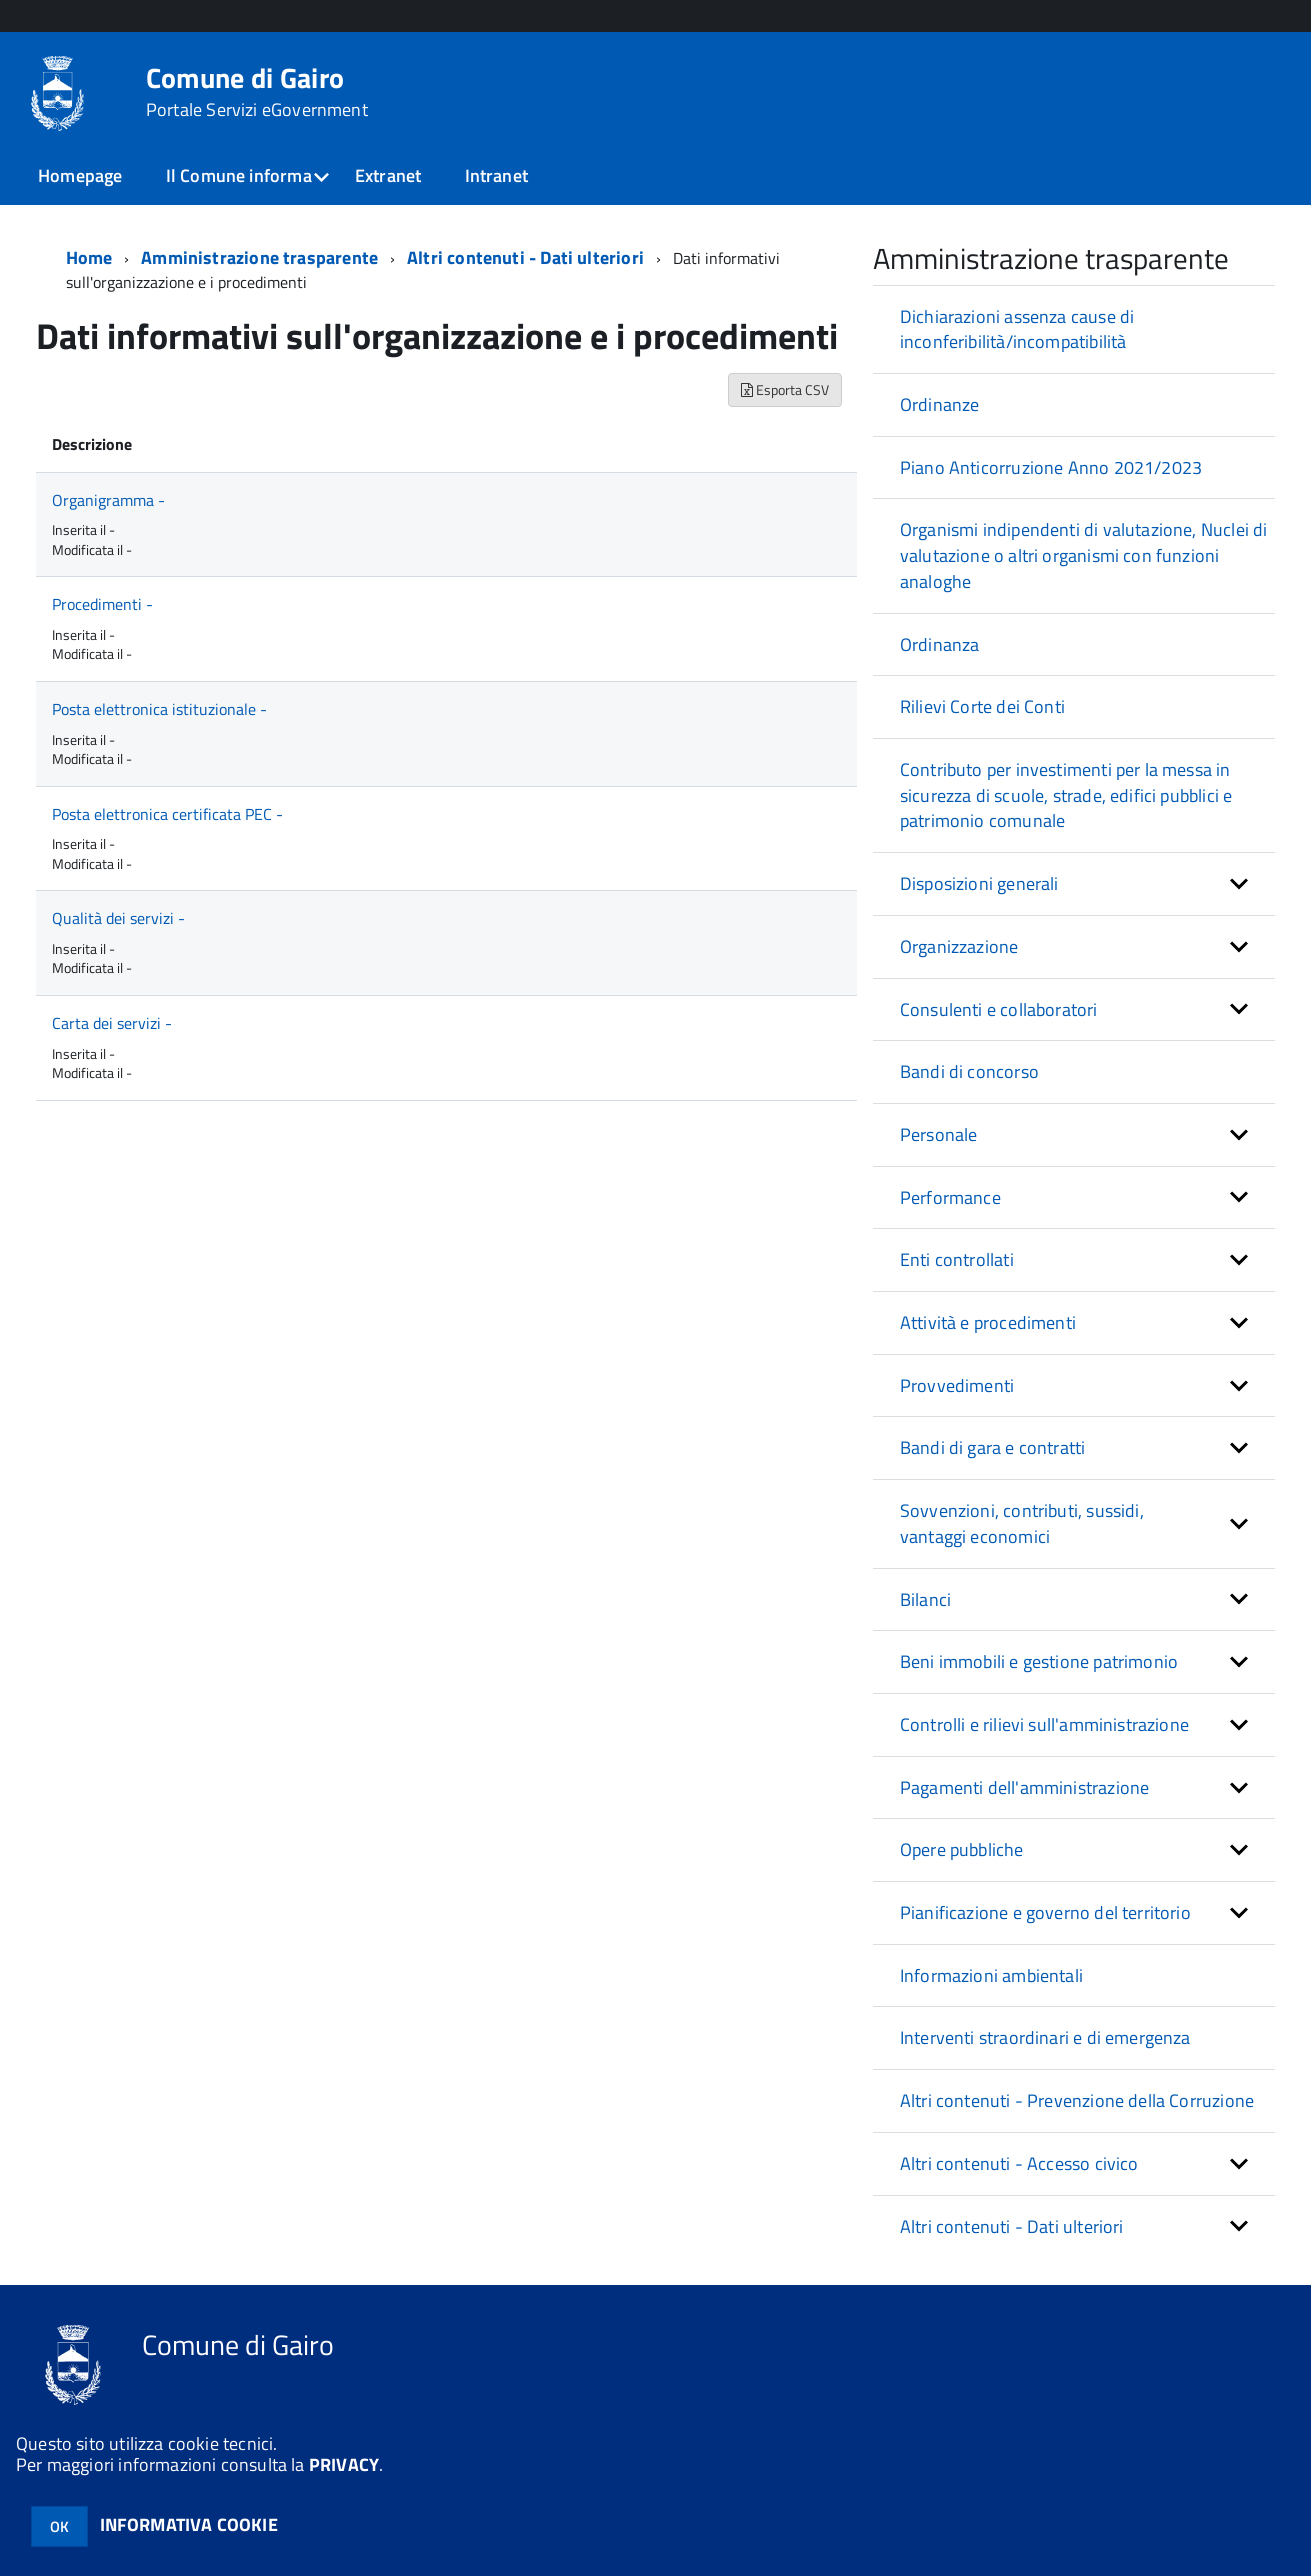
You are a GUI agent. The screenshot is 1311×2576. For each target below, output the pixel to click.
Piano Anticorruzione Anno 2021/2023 (1051, 467)
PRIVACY (344, 2464)
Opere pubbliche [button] (962, 1849)
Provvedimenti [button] (957, 1385)
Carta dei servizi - (112, 1023)
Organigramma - (108, 500)
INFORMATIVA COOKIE (189, 2524)
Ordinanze (940, 404)
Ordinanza (940, 644)
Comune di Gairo (257, 92)
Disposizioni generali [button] (979, 883)
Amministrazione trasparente (259, 257)
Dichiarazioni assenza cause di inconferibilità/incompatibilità (1017, 329)
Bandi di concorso (969, 1071)
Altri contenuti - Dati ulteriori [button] (1012, 2226)
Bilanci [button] (925, 1599)
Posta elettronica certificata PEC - (167, 814)
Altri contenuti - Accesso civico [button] (1019, 2163)
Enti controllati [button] (957, 1259)
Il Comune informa (239, 175)
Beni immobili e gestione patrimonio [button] (1039, 1661)
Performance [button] (950, 1197)
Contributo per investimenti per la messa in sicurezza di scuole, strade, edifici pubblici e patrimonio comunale (1066, 795)
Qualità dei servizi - (118, 918)
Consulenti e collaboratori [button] (999, 1009)
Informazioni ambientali (991, 1975)
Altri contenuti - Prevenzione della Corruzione (1077, 2100)
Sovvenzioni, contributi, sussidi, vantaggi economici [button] (1022, 1523)
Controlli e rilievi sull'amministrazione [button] (1044, 1724)
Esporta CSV (785, 389)
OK (59, 2526)
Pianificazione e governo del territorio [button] (1045, 1912)
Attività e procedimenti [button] (988, 1322)
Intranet (496, 175)
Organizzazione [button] (959, 946)
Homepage (80, 175)
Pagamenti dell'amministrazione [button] (1024, 1787)
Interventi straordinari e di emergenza (1045, 2037)
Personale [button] (939, 1134)
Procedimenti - (102, 604)
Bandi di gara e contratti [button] (993, 1447)
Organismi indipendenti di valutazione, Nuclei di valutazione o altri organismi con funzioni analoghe (1084, 555)
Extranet (388, 175)
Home (89, 257)
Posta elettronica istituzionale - (159, 709)
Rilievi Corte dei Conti (982, 706)
